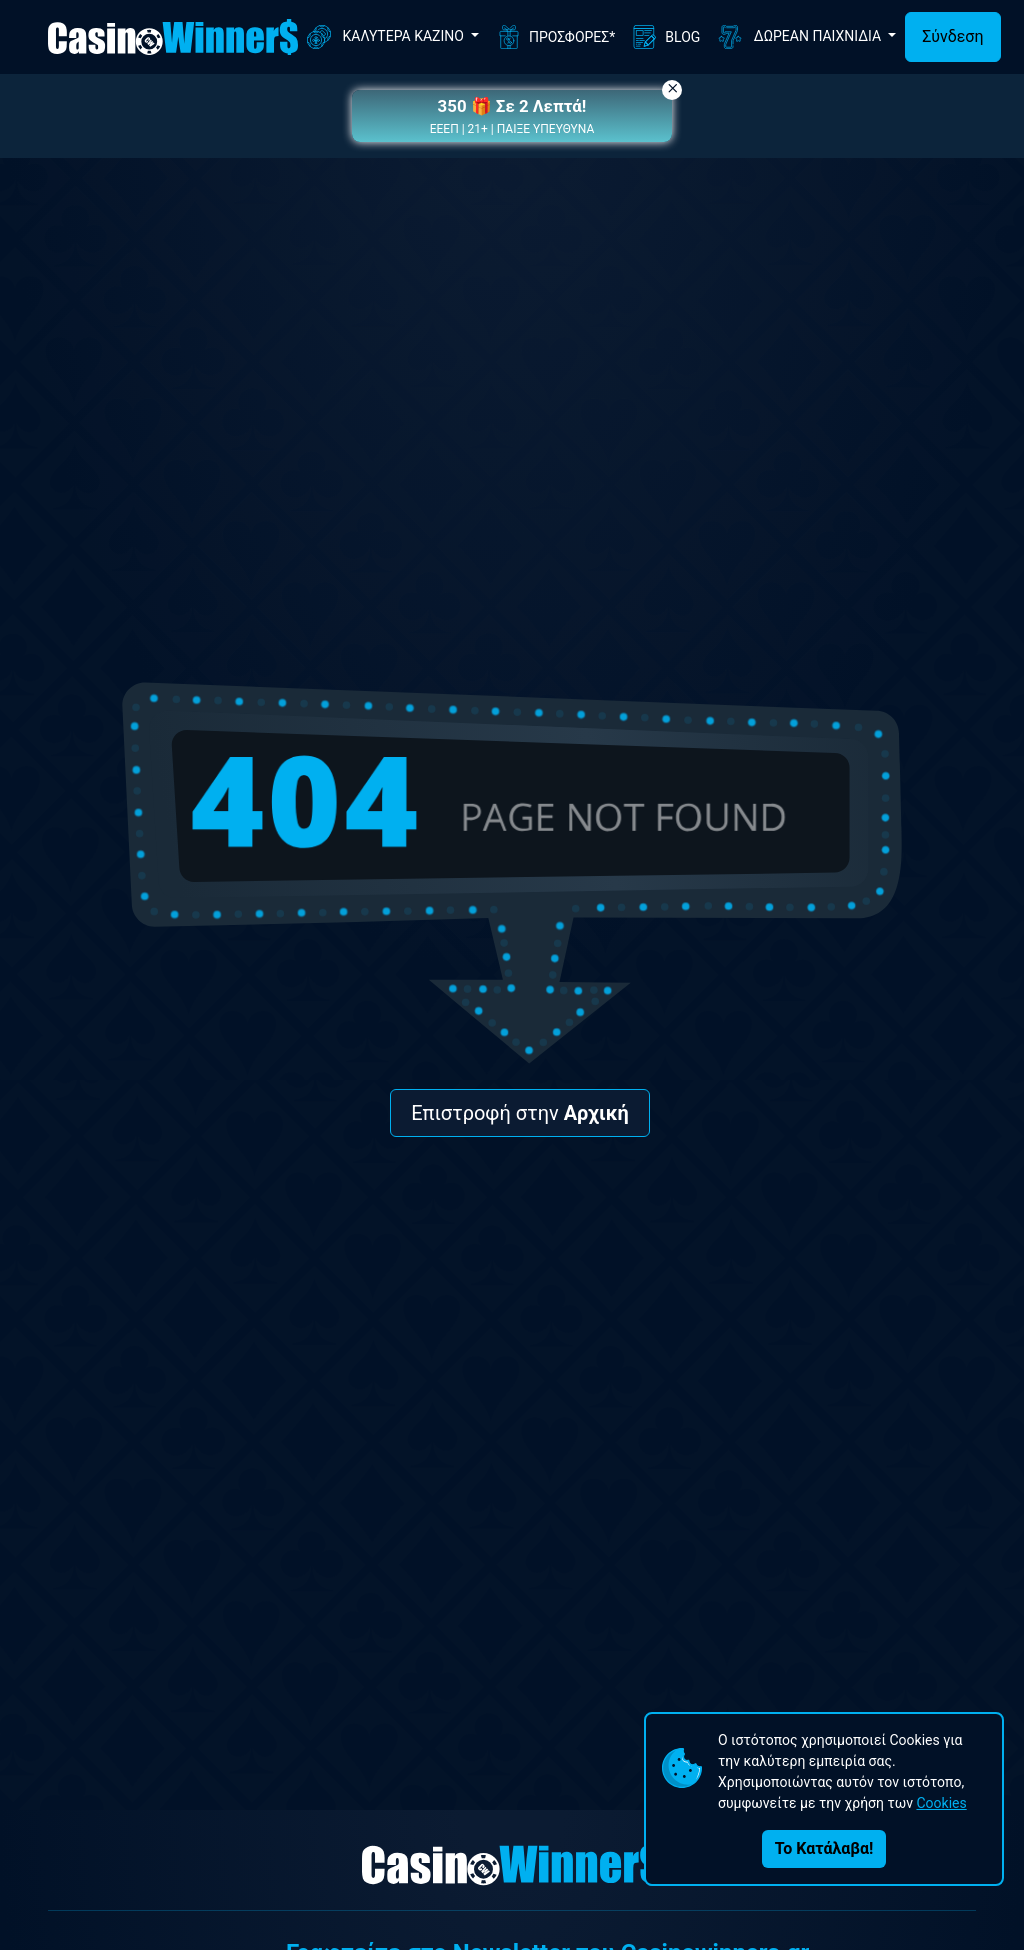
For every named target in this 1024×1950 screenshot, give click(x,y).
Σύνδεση (952, 36)
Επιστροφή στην (520, 1113)
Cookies (941, 1803)
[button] (512, 116)
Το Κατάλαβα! (824, 1848)
